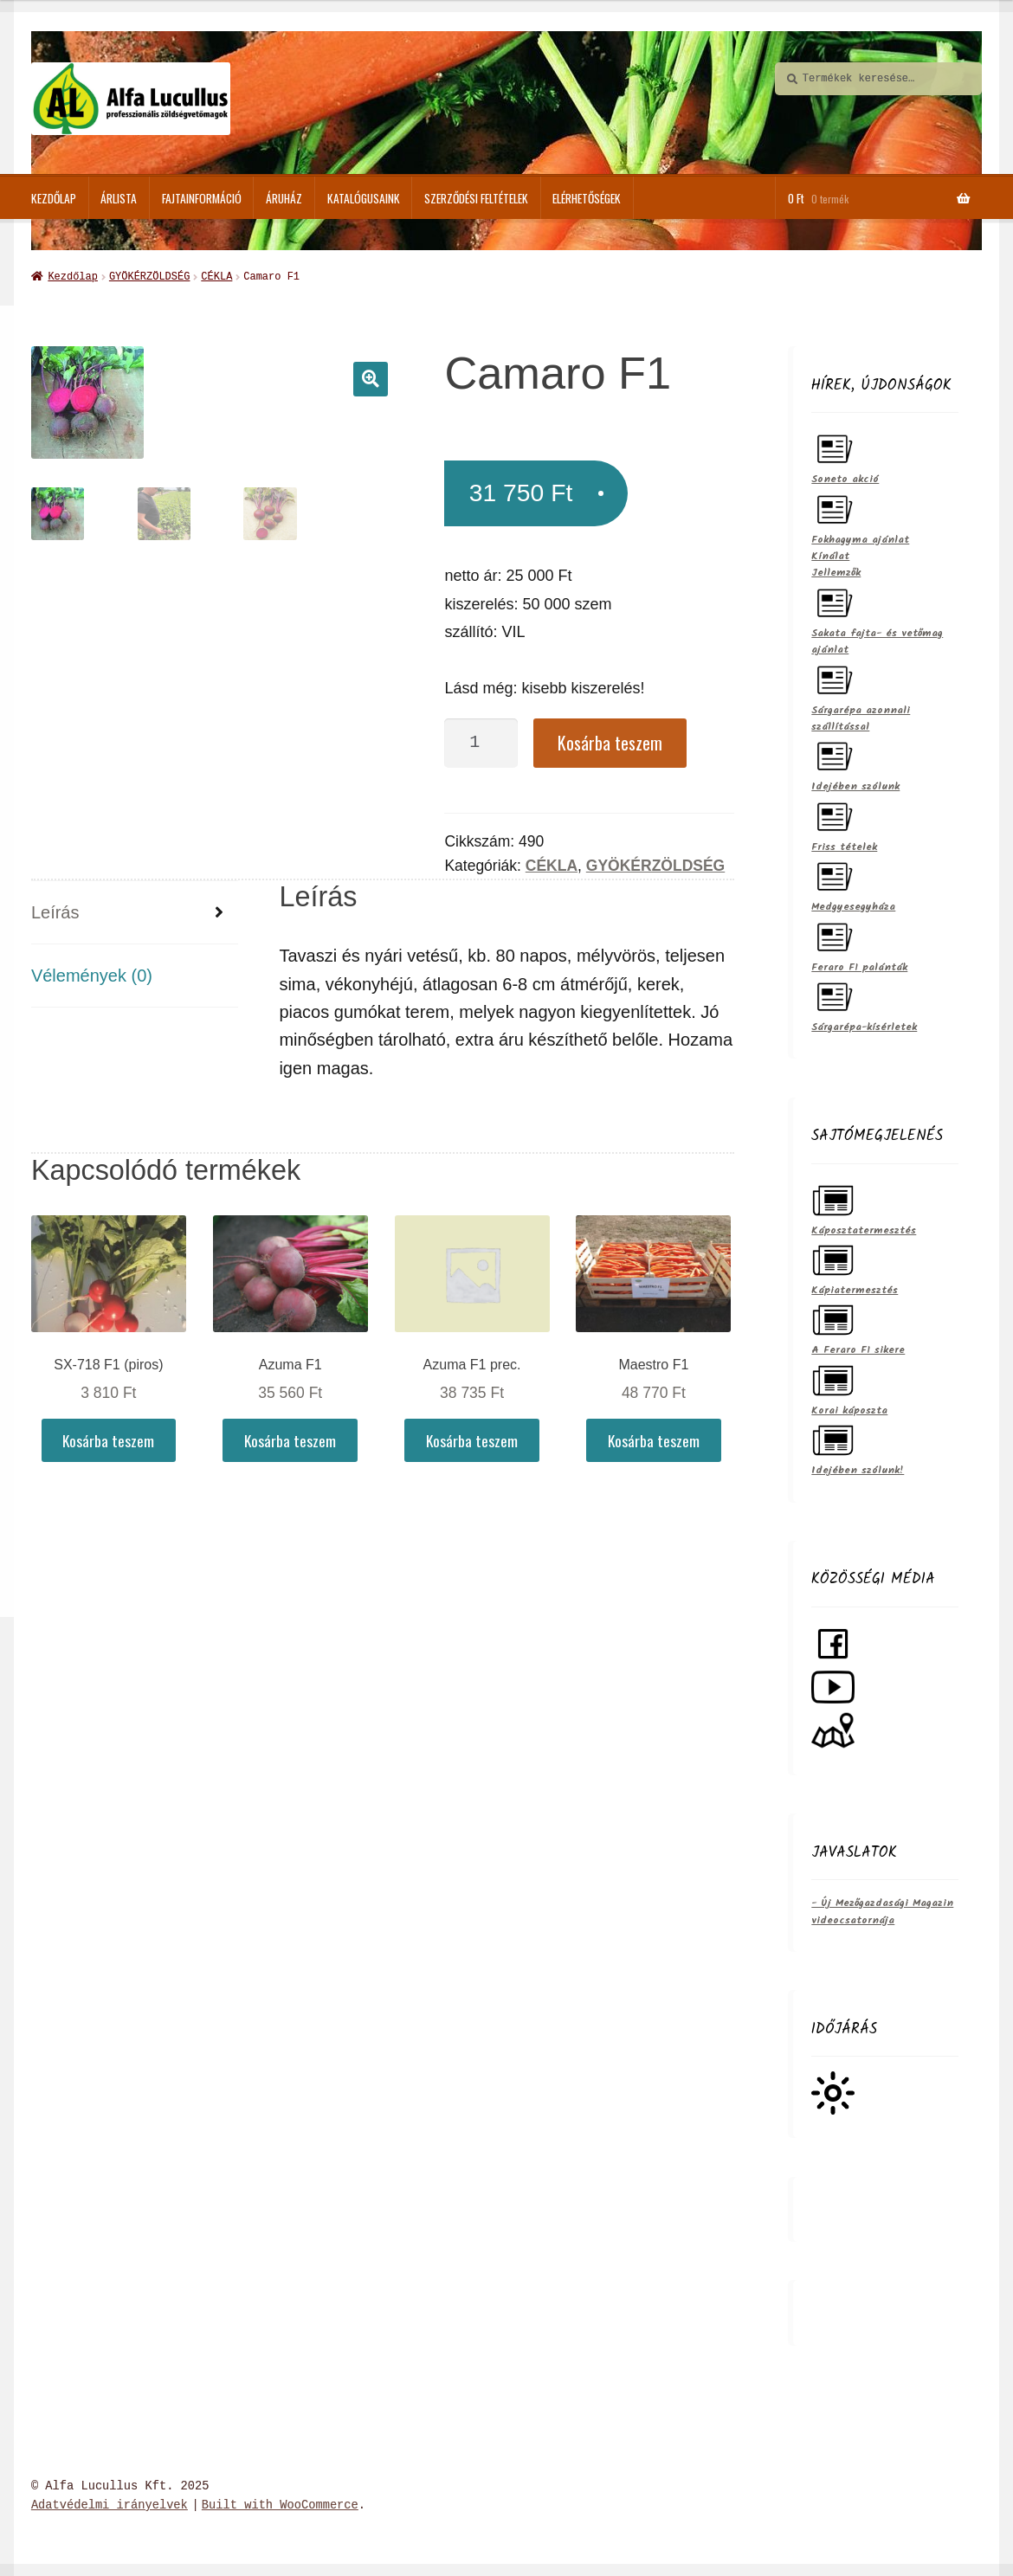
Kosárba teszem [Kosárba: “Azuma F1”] (290, 1438)
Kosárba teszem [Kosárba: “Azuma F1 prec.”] (472, 1438)
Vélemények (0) (91, 973)
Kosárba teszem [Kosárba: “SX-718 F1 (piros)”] (108, 1438)
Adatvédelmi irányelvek (109, 2504)
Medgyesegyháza (853, 883)
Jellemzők (836, 571)
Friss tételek (844, 823)
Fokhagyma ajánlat (860, 516)
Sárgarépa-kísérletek (864, 1004)
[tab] (134, 911)
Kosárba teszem (610, 741)
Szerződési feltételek (476, 198)
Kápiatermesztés (854, 1267)
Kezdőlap (53, 198)
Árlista (118, 198)
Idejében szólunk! (857, 1447)
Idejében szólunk (855, 763)
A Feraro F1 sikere (858, 1326)
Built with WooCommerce (280, 2504)
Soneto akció (845, 456)
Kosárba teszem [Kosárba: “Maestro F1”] (654, 1438)
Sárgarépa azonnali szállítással (860, 695)
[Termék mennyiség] (481, 741)
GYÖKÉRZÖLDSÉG (149, 275)
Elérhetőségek (586, 198)
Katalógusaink (363, 198)
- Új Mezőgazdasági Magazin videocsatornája (882, 1909)
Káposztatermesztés (863, 1207)
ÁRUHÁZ (284, 198)
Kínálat (830, 554)
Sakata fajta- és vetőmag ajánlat (877, 618)
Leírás (55, 910)
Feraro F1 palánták (859, 944)
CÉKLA (216, 275)
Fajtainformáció (202, 198)
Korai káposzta (849, 1387)
